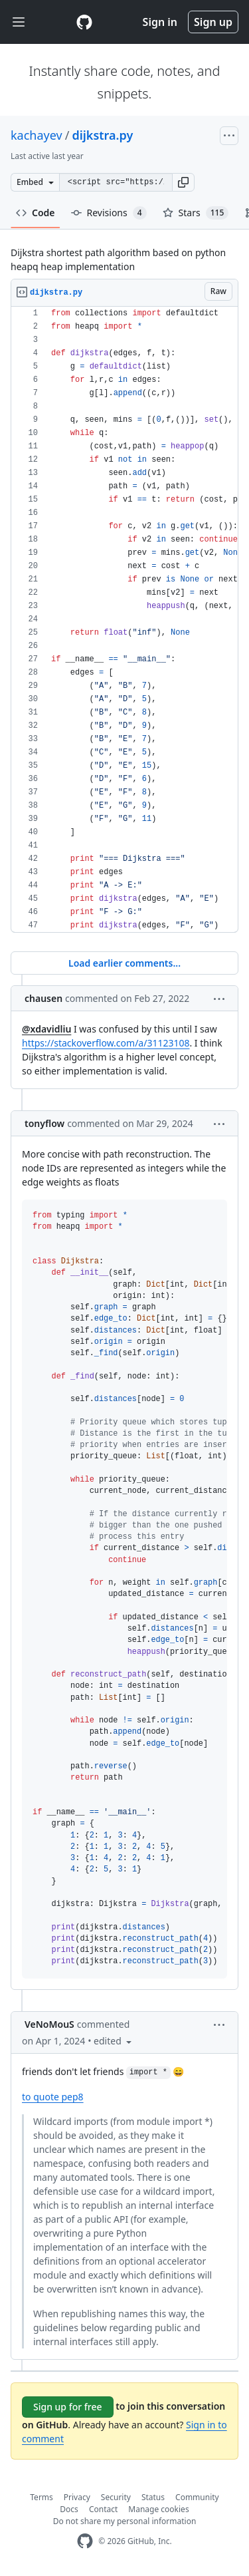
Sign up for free (67, 2406)
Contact (103, 2509)
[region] (124, 620)
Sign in (160, 22)
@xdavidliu (46, 1029)
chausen (43, 998)
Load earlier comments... (124, 963)
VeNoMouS (49, 2024)
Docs (69, 2509)
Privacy (77, 2497)
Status (153, 2497)
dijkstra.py (102, 135)
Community (197, 2497)
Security (116, 2497)
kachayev (36, 135)
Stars (196, 213)
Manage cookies (158, 2509)
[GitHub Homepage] (85, 2541)
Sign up (213, 22)
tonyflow (44, 1123)
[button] (183, 182)
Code (35, 212)
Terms (41, 2497)
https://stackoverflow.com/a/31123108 (105, 1043)
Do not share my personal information (125, 2521)
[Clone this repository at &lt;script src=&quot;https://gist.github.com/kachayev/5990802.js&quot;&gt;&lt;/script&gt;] (115, 182)
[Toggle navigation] (19, 22)
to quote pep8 (53, 2096)
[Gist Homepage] (84, 22)
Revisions (109, 213)
